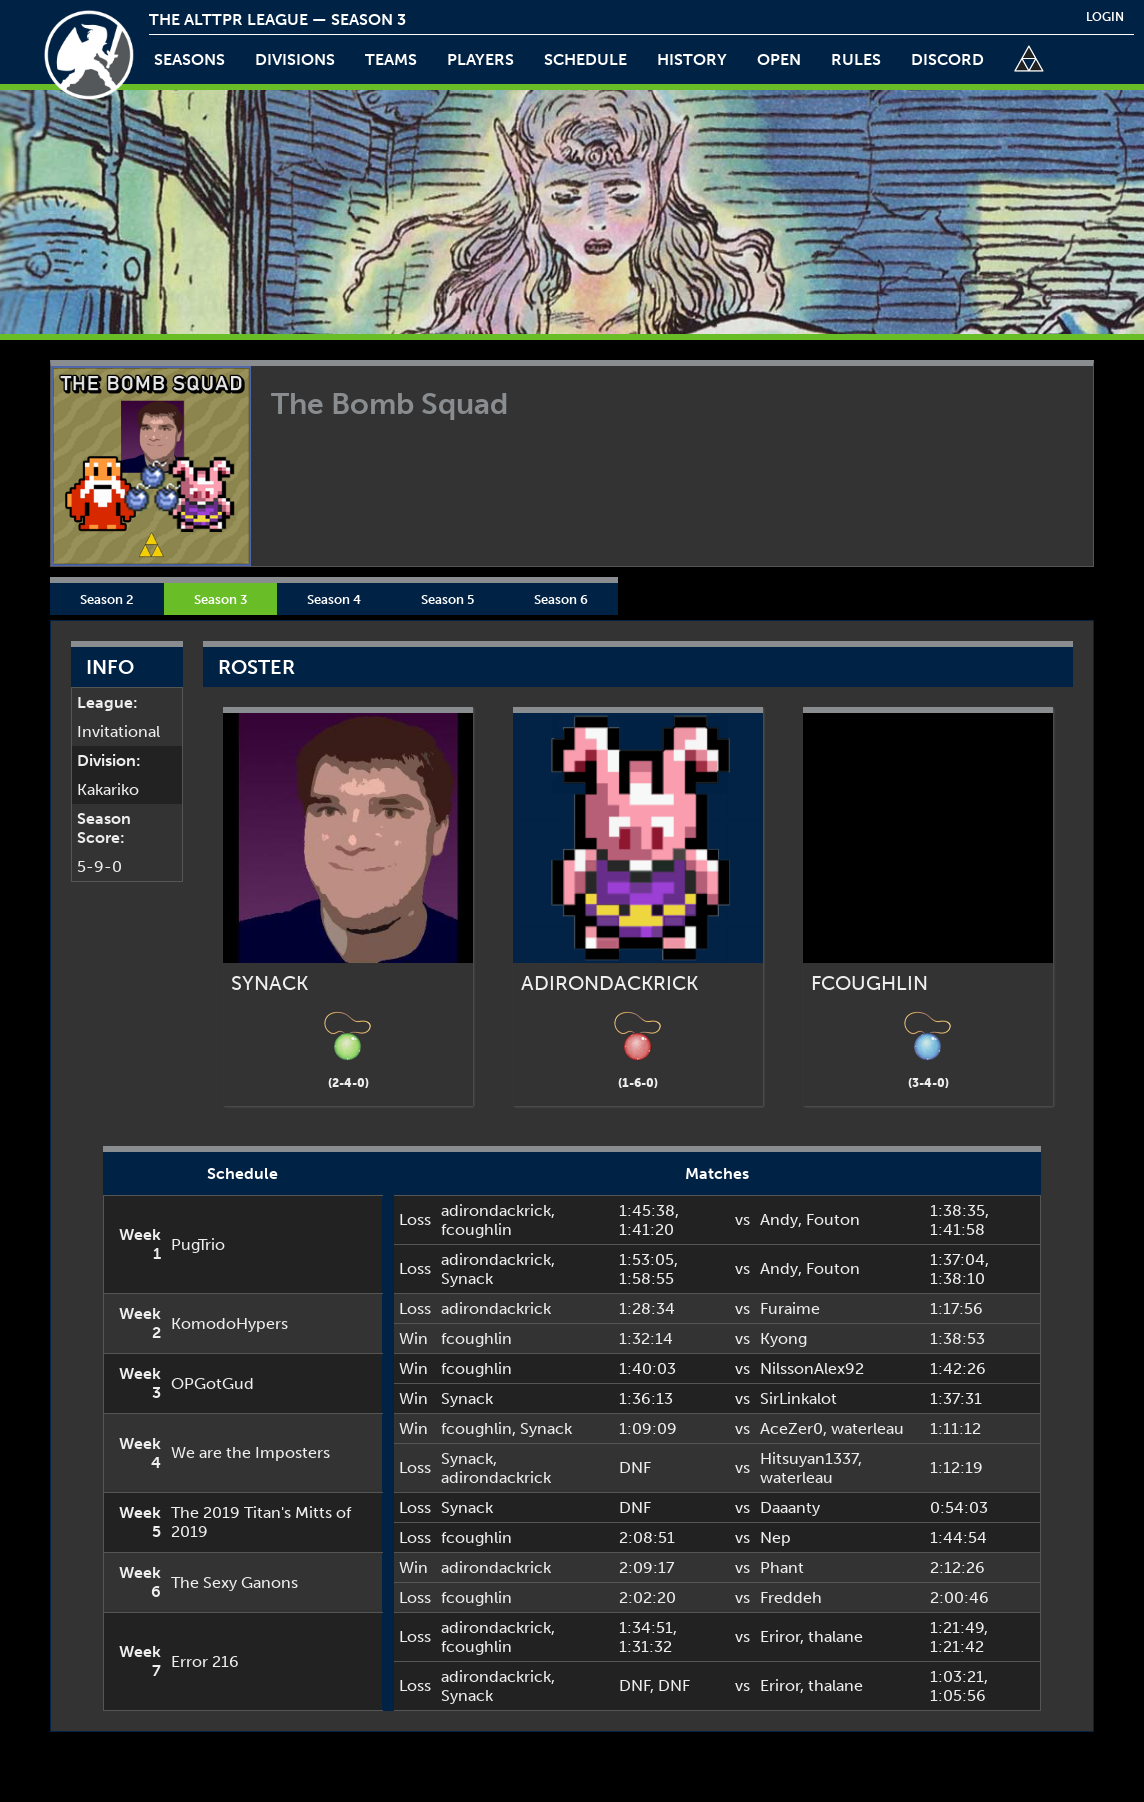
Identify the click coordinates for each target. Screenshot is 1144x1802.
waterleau (867, 1428)
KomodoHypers (229, 1323)
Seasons (189, 59)
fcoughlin (476, 1229)
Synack (467, 1278)
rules (856, 59)
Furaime (790, 1308)
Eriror (780, 1636)
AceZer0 (791, 1428)
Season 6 (561, 599)
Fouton (833, 1219)
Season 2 (107, 599)
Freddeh (791, 1597)
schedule (585, 59)
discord (947, 59)
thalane (835, 1636)
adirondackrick (496, 1210)
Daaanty (790, 1507)
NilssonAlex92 (812, 1368)
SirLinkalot (798, 1398)
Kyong (783, 1338)
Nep (775, 1537)
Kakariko (108, 789)
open (779, 59)
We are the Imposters (250, 1452)
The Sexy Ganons (234, 1582)
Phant (782, 1567)
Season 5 (447, 599)
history (692, 59)
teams (391, 59)
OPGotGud (212, 1383)
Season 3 (220, 599)
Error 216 (205, 1661)
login (1105, 17)
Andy (779, 1219)
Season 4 (334, 599)
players (480, 59)
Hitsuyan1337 (809, 1458)
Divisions (295, 59)
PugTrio (198, 1244)
